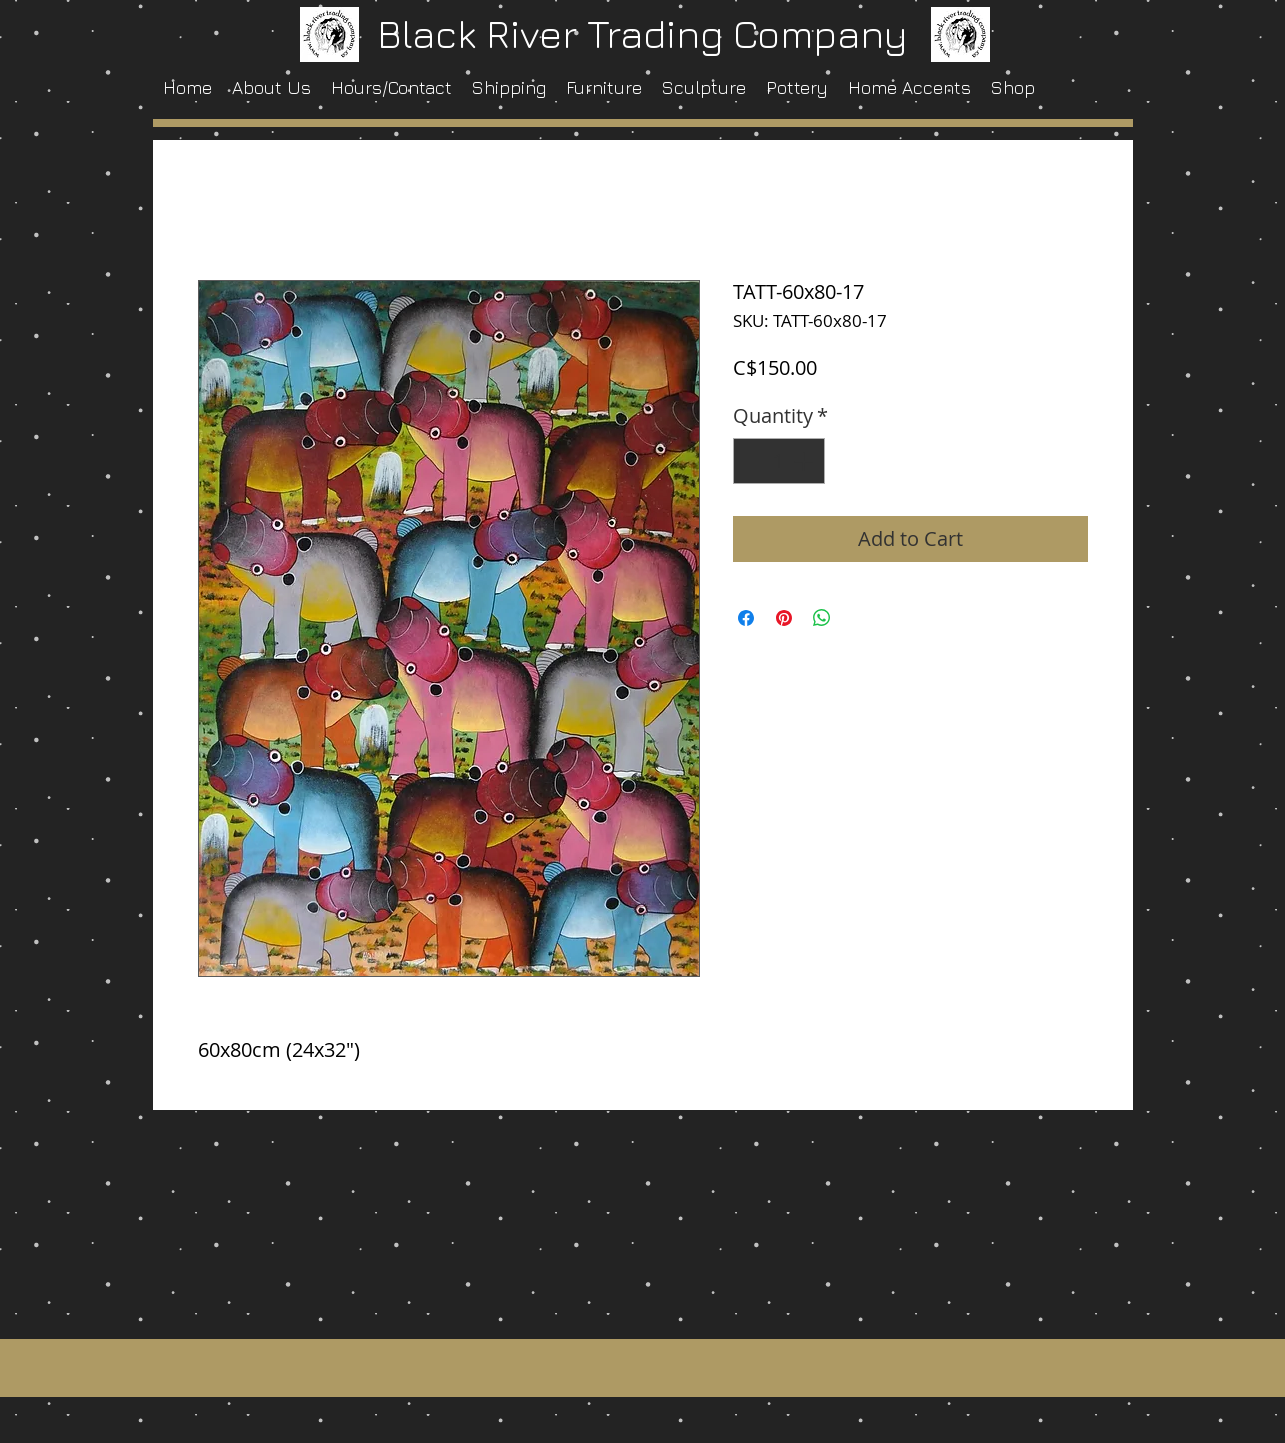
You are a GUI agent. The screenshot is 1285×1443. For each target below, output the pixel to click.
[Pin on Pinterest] (784, 618)
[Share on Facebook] (746, 618)
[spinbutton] (779, 461)
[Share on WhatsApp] (822, 618)
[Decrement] (753, 461)
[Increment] (805, 461)
